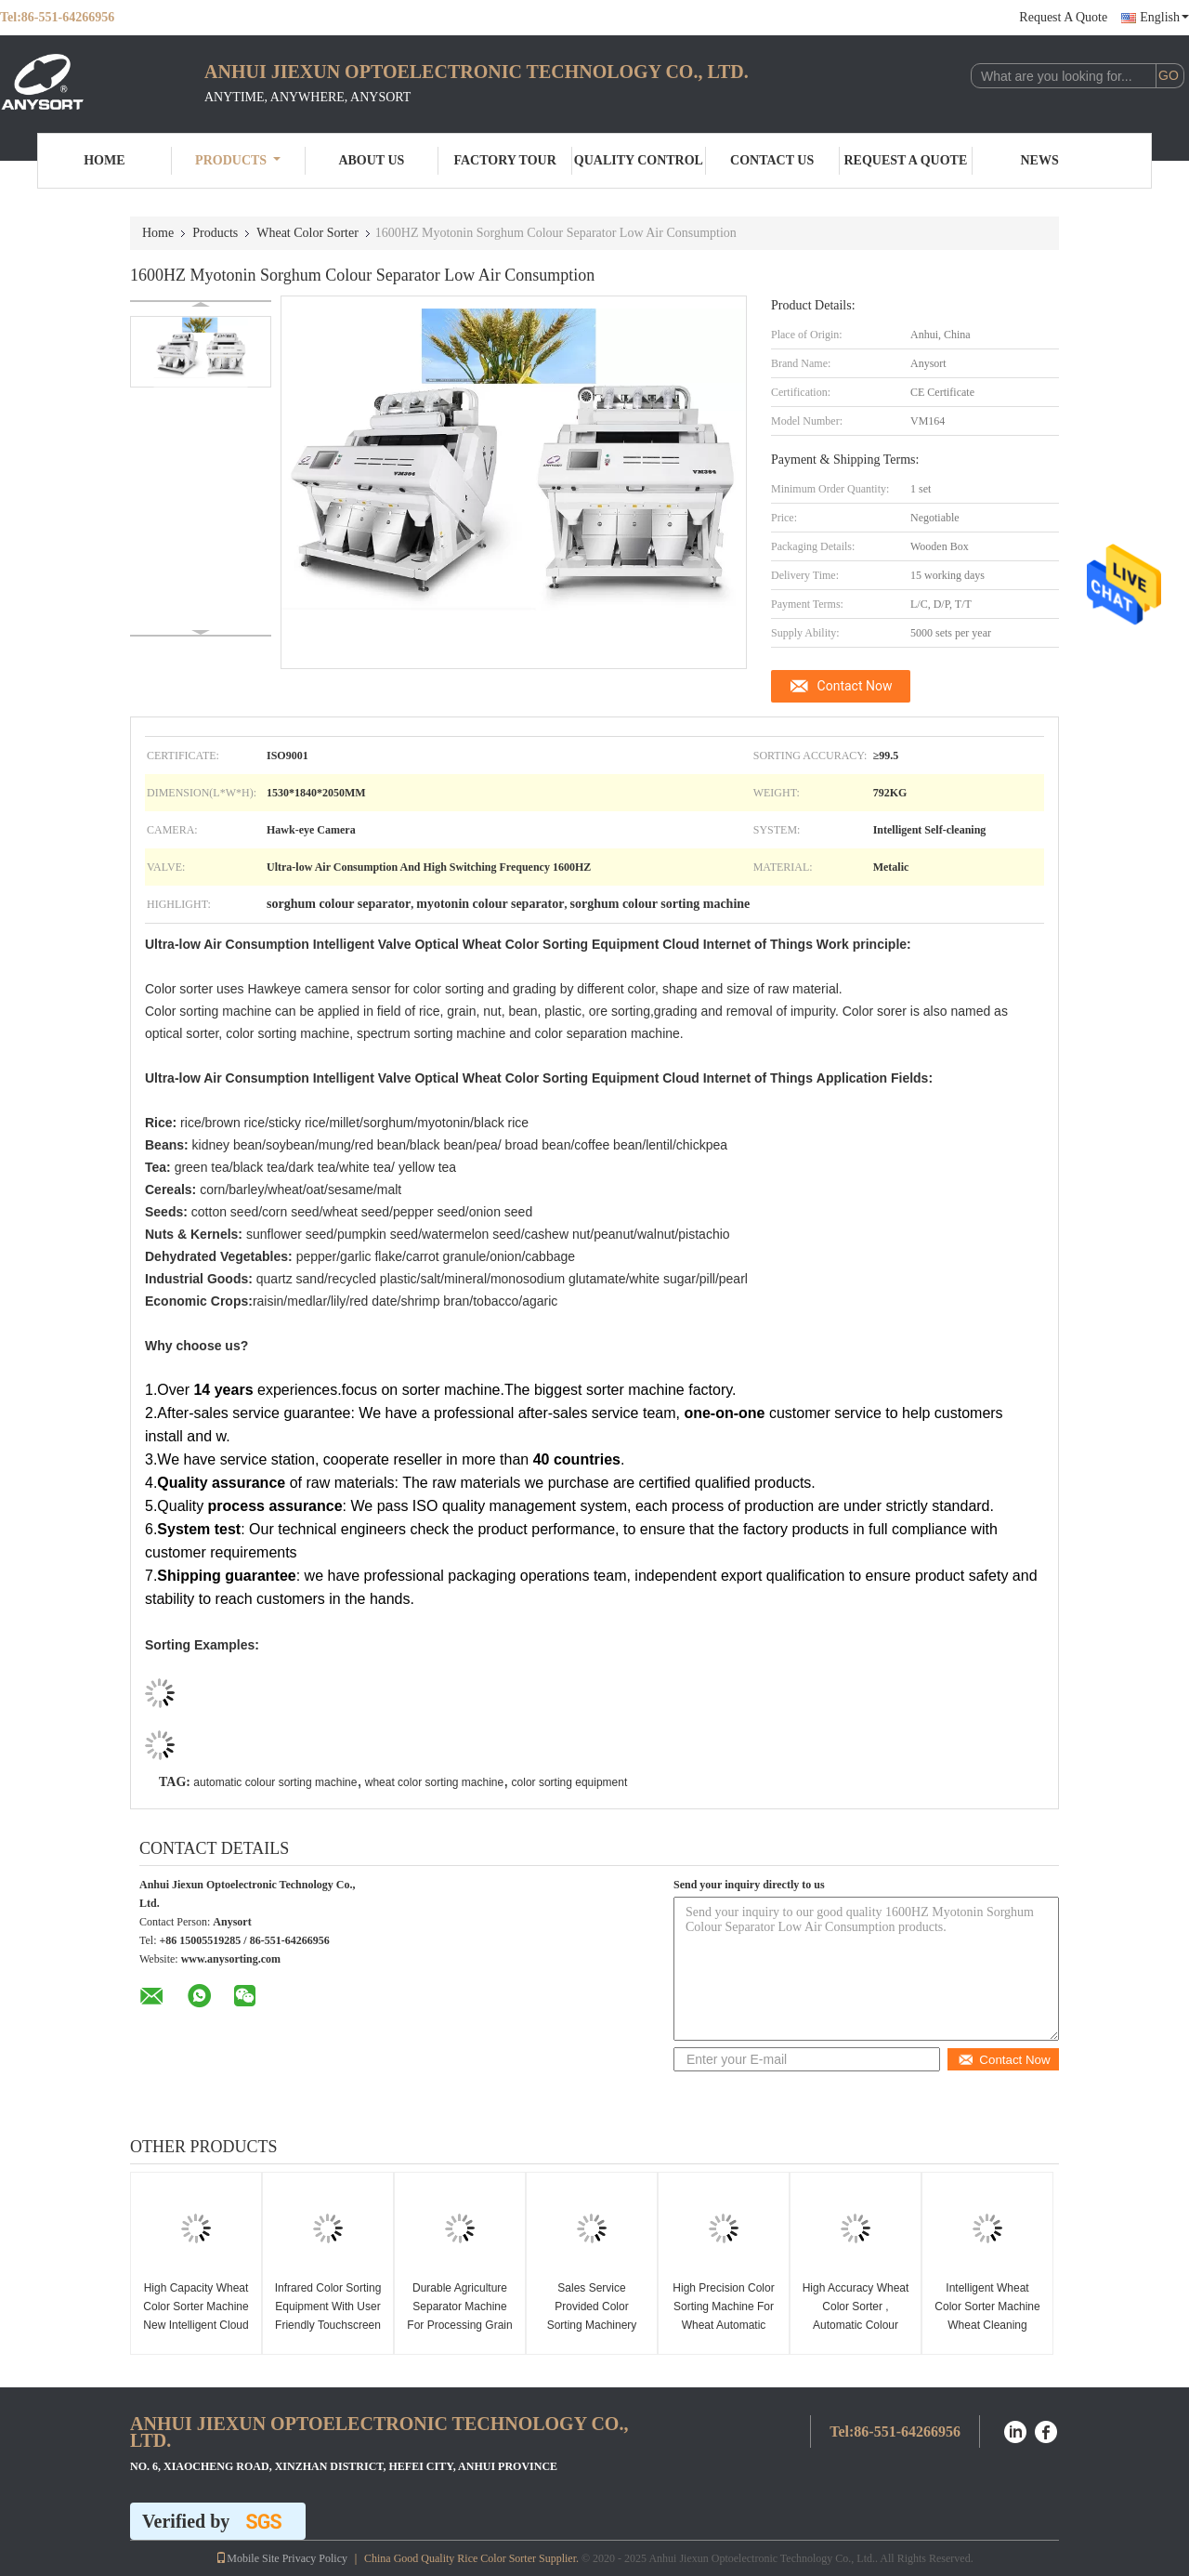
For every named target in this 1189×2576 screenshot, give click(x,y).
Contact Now (855, 685)
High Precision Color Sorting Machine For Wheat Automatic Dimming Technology (723, 2315)
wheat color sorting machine (434, 1782)
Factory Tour (504, 160)
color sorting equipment (570, 1782)
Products (238, 160)
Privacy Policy (314, 2558)
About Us (371, 160)
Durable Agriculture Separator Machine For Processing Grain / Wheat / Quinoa (459, 2315)
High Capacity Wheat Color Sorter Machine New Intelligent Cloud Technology (195, 2315)
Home (104, 160)
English (1164, 17)
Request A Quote (1063, 17)
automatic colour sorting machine (275, 1782)
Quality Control (638, 160)
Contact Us (772, 160)
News (1040, 160)
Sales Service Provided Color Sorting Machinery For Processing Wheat (592, 2325)
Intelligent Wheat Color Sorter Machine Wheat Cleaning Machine (986, 2315)
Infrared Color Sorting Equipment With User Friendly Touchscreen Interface (328, 2315)
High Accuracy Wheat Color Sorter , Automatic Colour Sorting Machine (856, 2315)
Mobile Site (247, 2558)
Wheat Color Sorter (307, 233)
